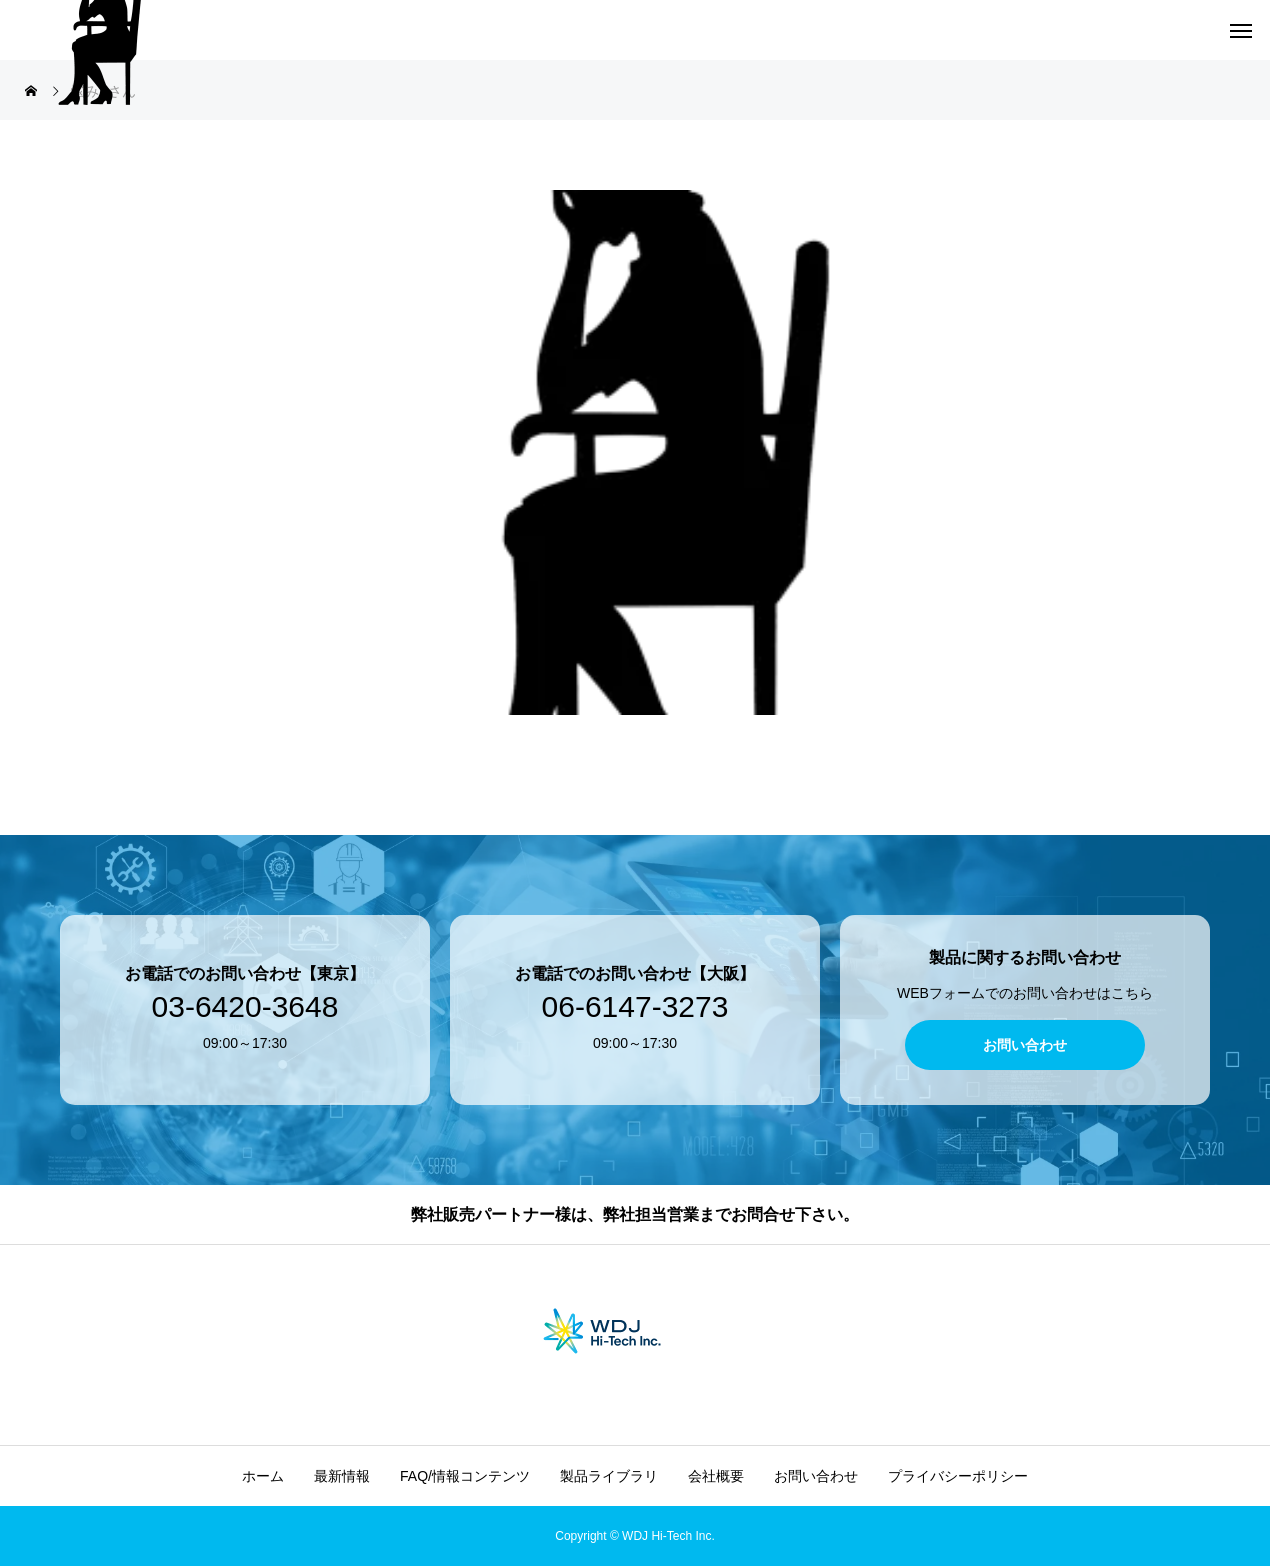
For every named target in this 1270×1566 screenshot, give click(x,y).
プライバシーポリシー (958, 1476)
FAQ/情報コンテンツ (465, 1476)
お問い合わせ (816, 1476)
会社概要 (716, 1476)
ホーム (263, 1476)
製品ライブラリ (609, 1476)
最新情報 (342, 1476)
